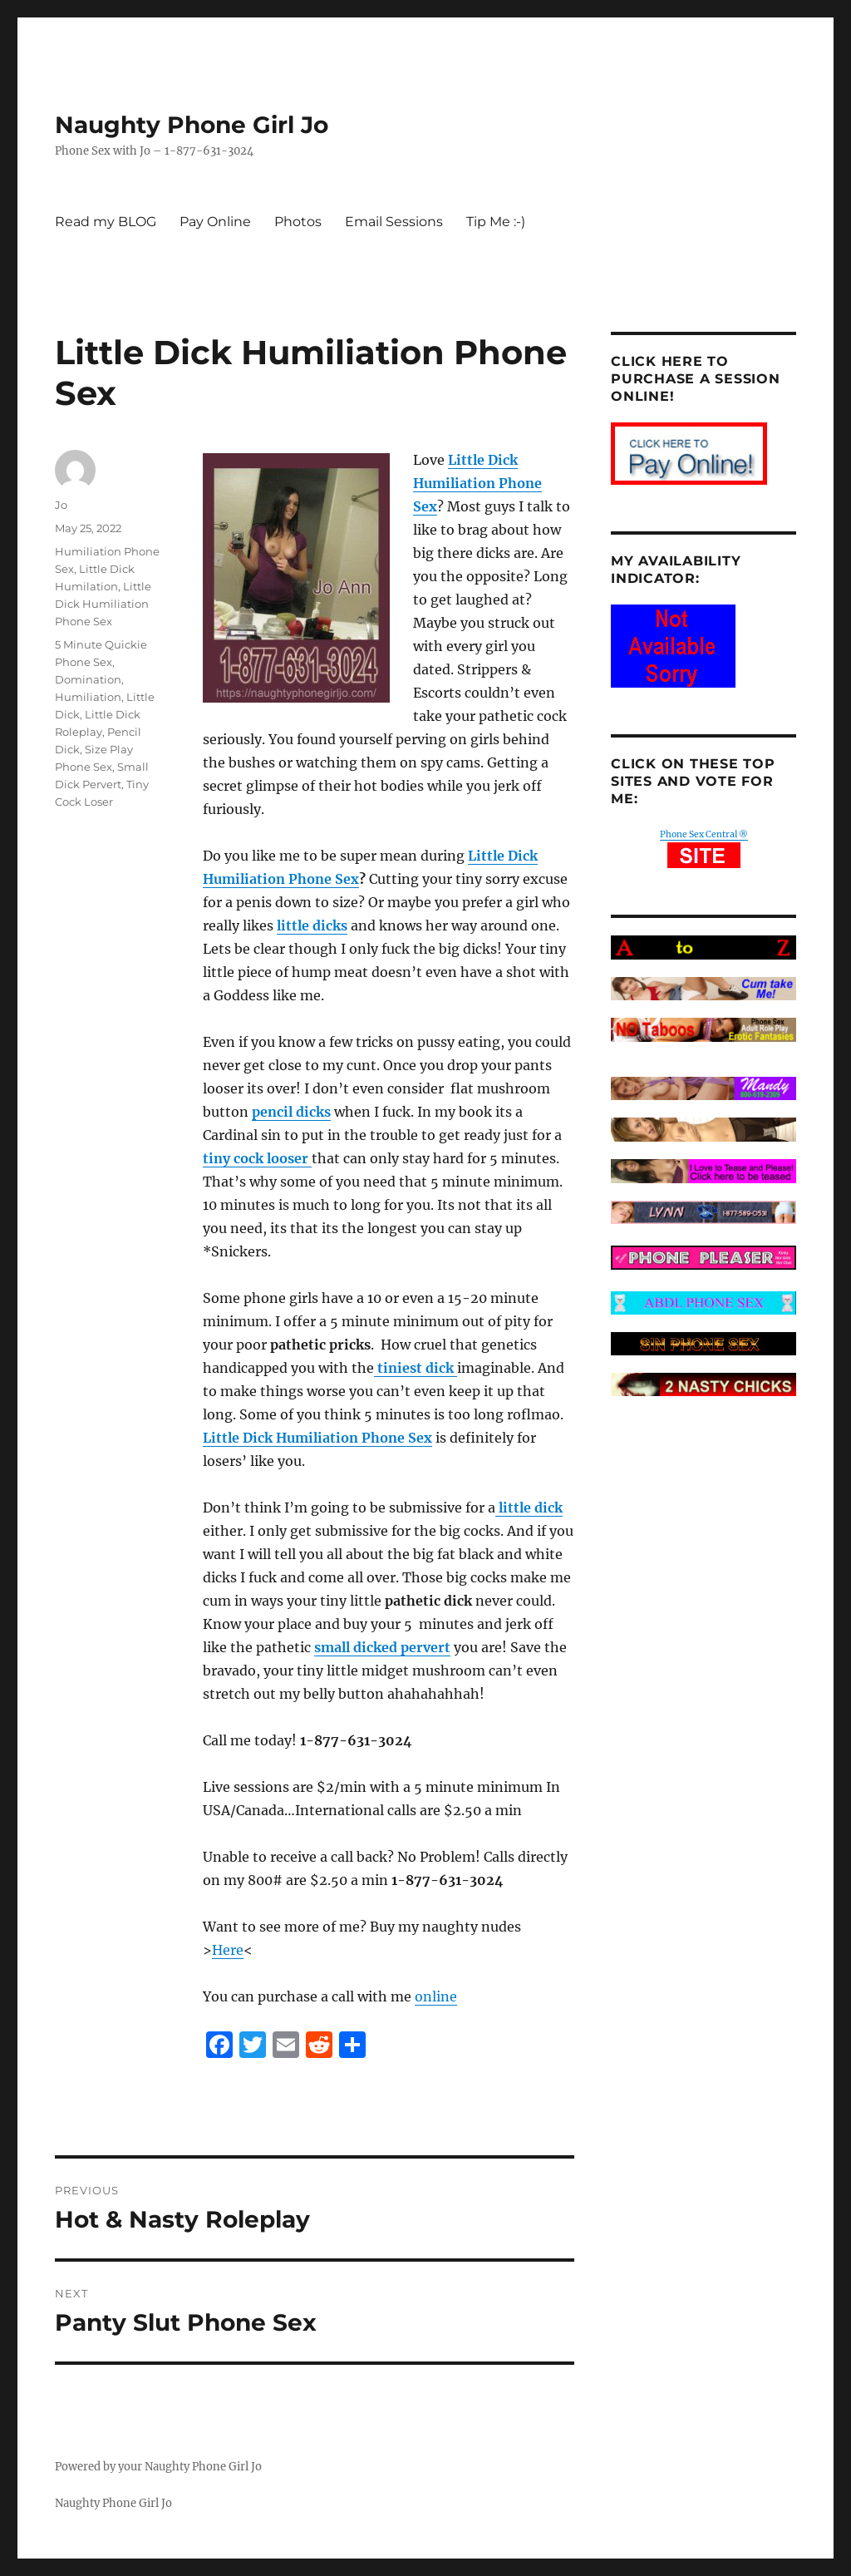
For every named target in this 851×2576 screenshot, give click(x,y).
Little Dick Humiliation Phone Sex (103, 604)
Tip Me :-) (495, 221)
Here (227, 1950)
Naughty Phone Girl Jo (191, 125)
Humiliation (88, 696)
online (436, 1996)
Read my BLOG (105, 221)
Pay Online (215, 221)
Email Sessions (394, 221)
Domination (88, 679)
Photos (298, 221)
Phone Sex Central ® (704, 834)
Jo (61, 504)
